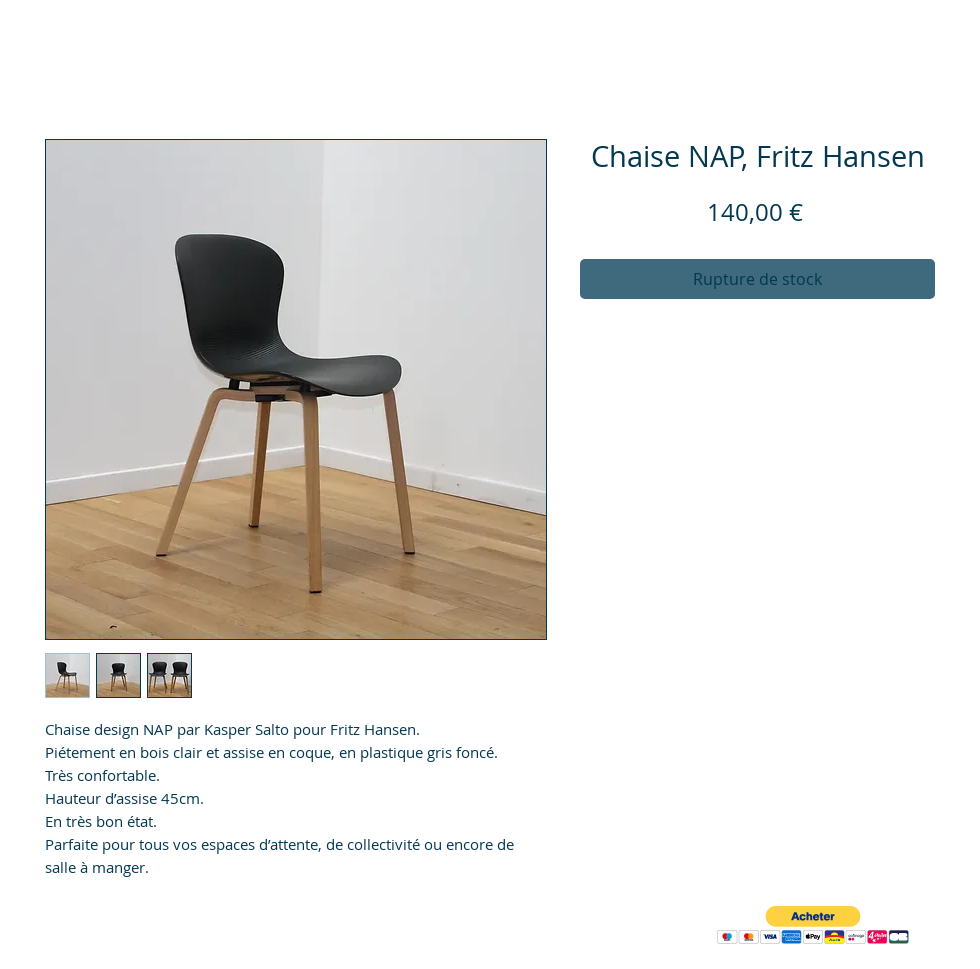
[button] (813, 925)
